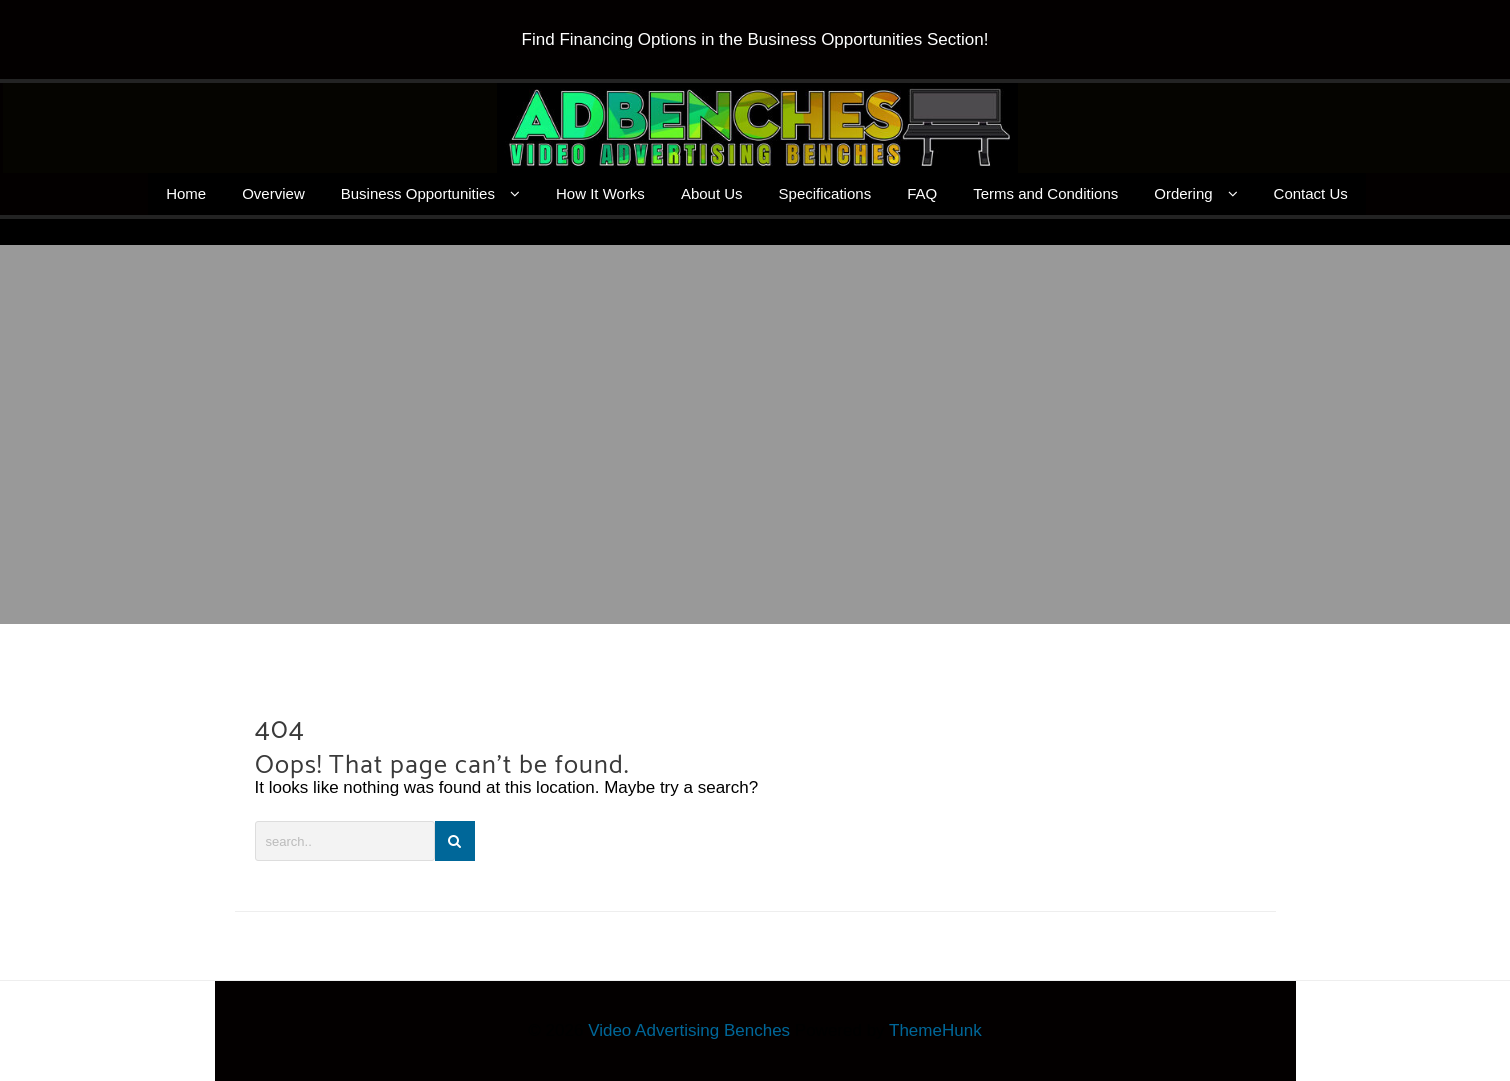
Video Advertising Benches (689, 1030)
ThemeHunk (935, 1030)
